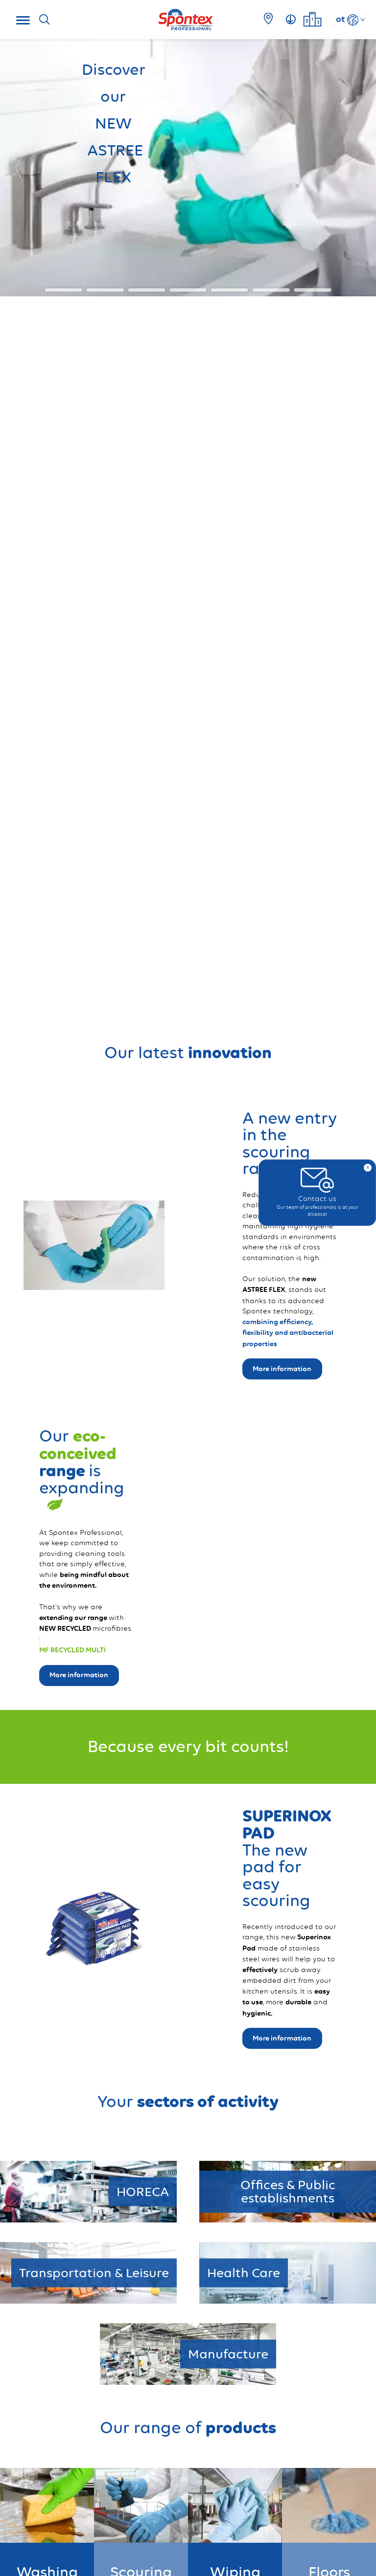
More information (282, 2038)
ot (340, 18)
